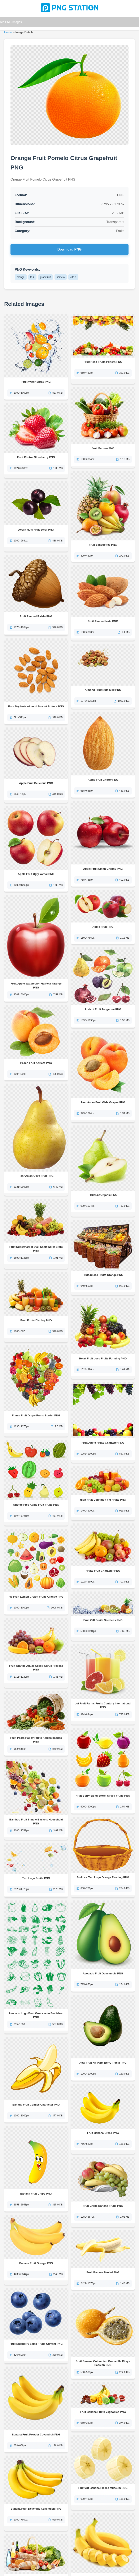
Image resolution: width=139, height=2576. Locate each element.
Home (8, 32)
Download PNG (69, 249)
